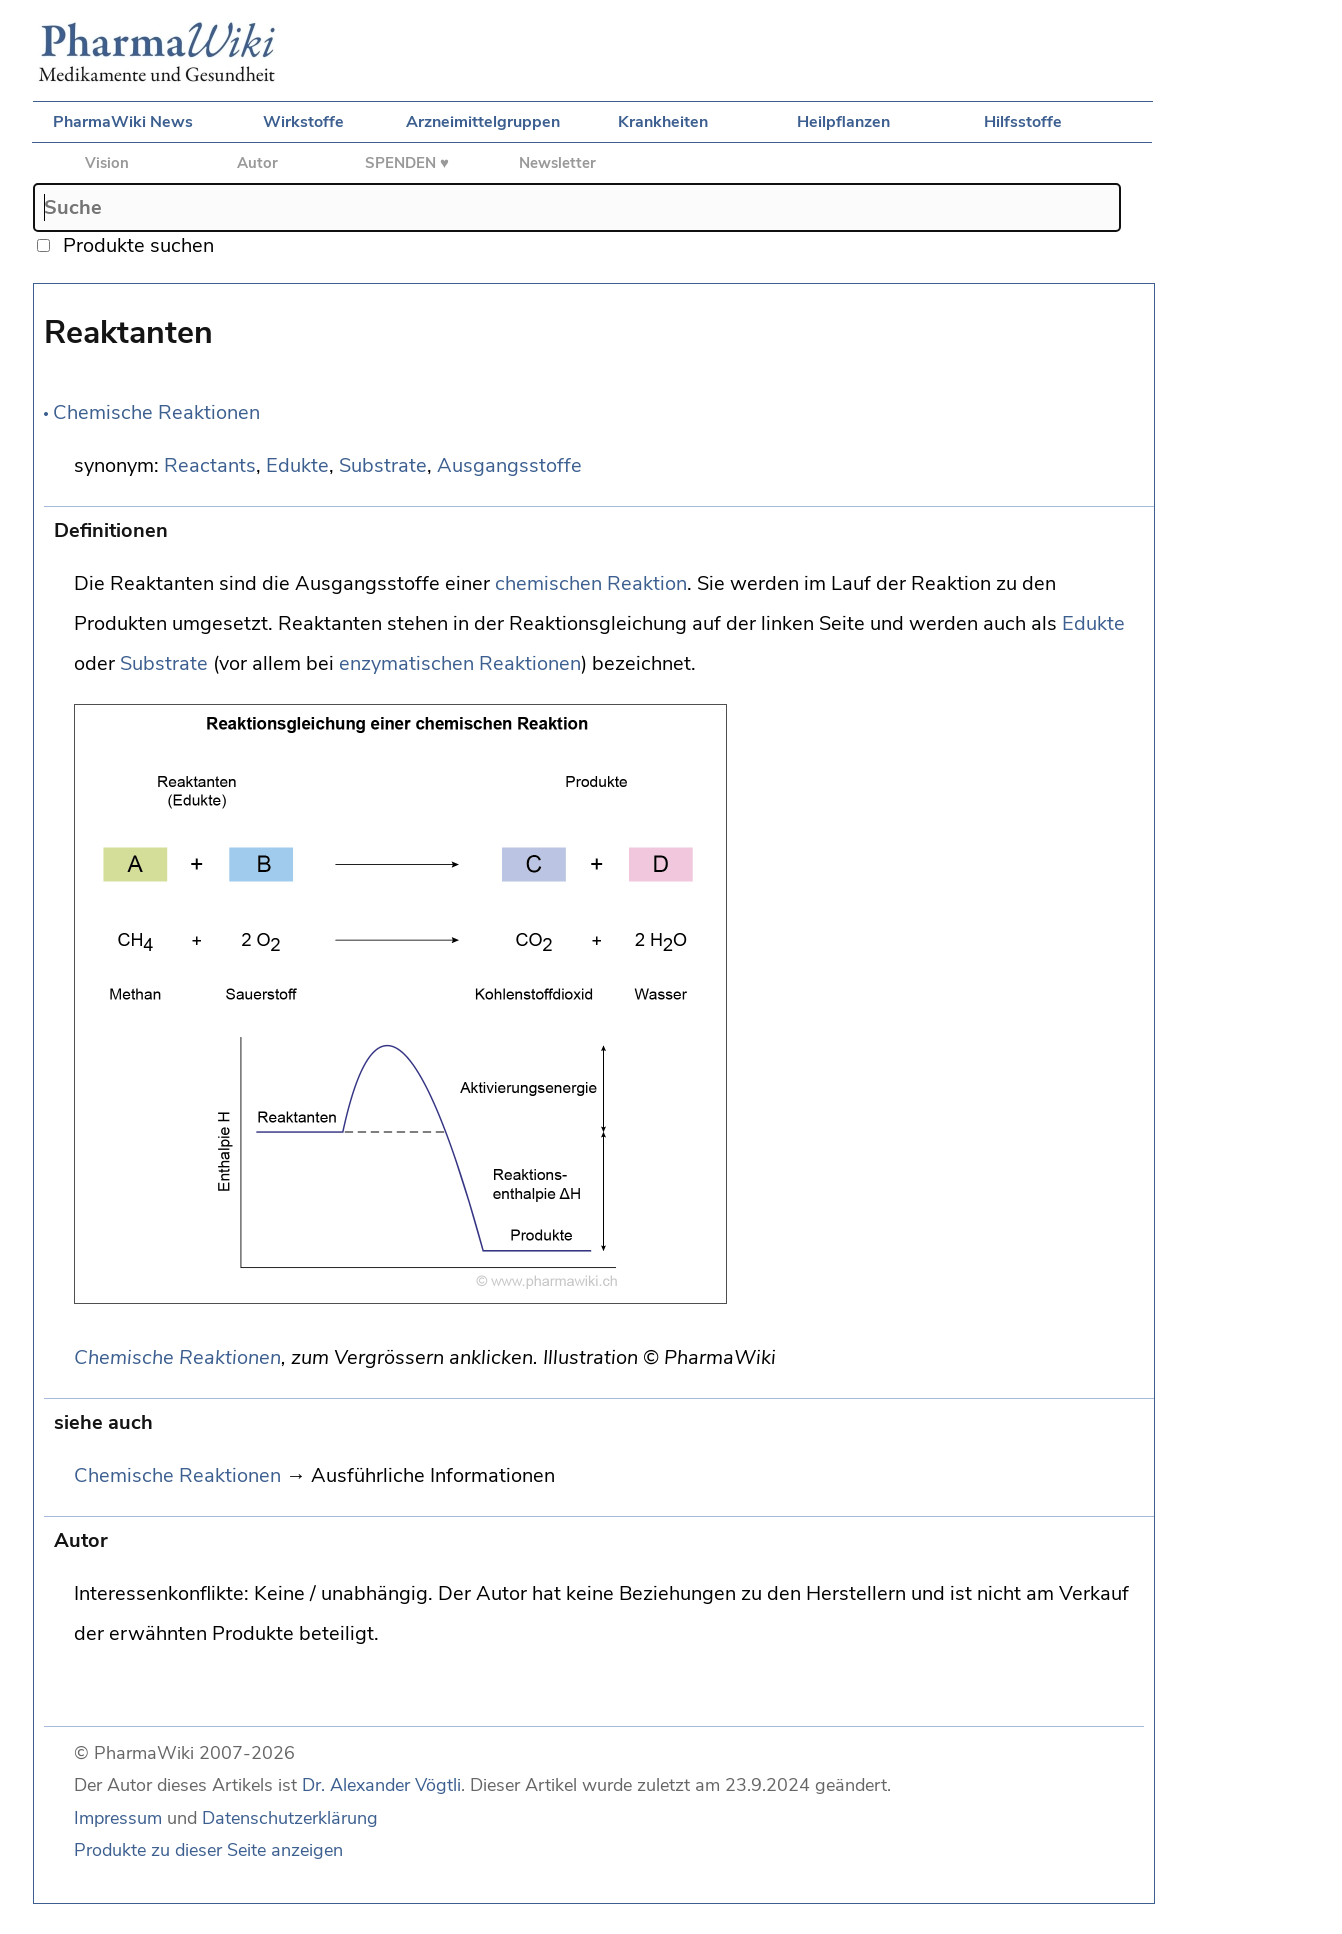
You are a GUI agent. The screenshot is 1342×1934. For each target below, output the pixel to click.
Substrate (383, 465)
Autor (257, 163)
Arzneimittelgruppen (483, 122)
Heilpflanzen (843, 122)
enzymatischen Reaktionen (460, 663)
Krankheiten (663, 122)
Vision (107, 163)
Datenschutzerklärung (290, 1818)
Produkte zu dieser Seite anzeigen (208, 1850)
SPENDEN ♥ (407, 163)
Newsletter (557, 163)
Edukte (297, 465)
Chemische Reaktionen (156, 412)
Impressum (118, 1818)
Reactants (210, 465)
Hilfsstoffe (1023, 122)
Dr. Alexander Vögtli (381, 1785)
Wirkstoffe (303, 122)
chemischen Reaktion (591, 583)
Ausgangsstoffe (509, 465)
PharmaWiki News (123, 122)
